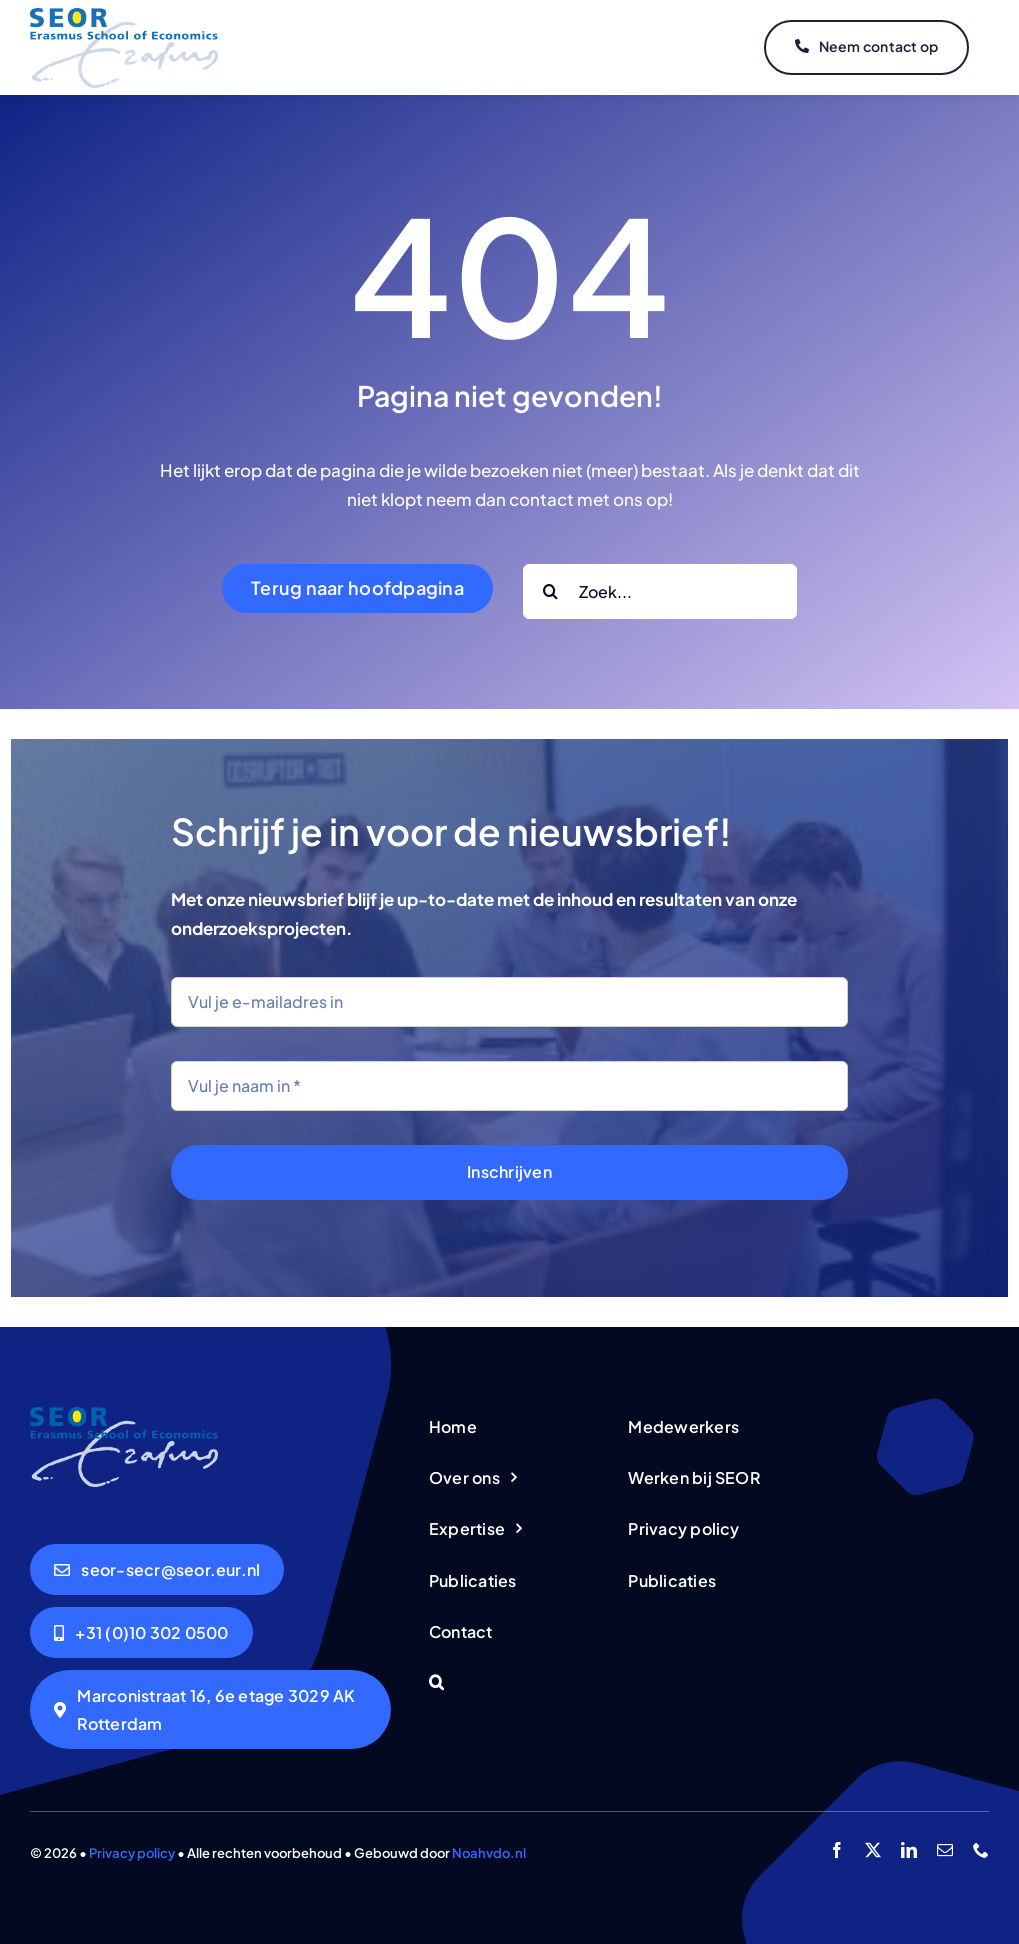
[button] (509, 1683)
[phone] (981, 1850)
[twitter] (873, 1850)
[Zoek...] (660, 591)
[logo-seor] (124, 16)
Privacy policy (132, 1853)
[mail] (945, 1850)
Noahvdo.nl (489, 1853)
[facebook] (837, 1850)
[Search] (550, 591)
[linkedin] (909, 1850)
